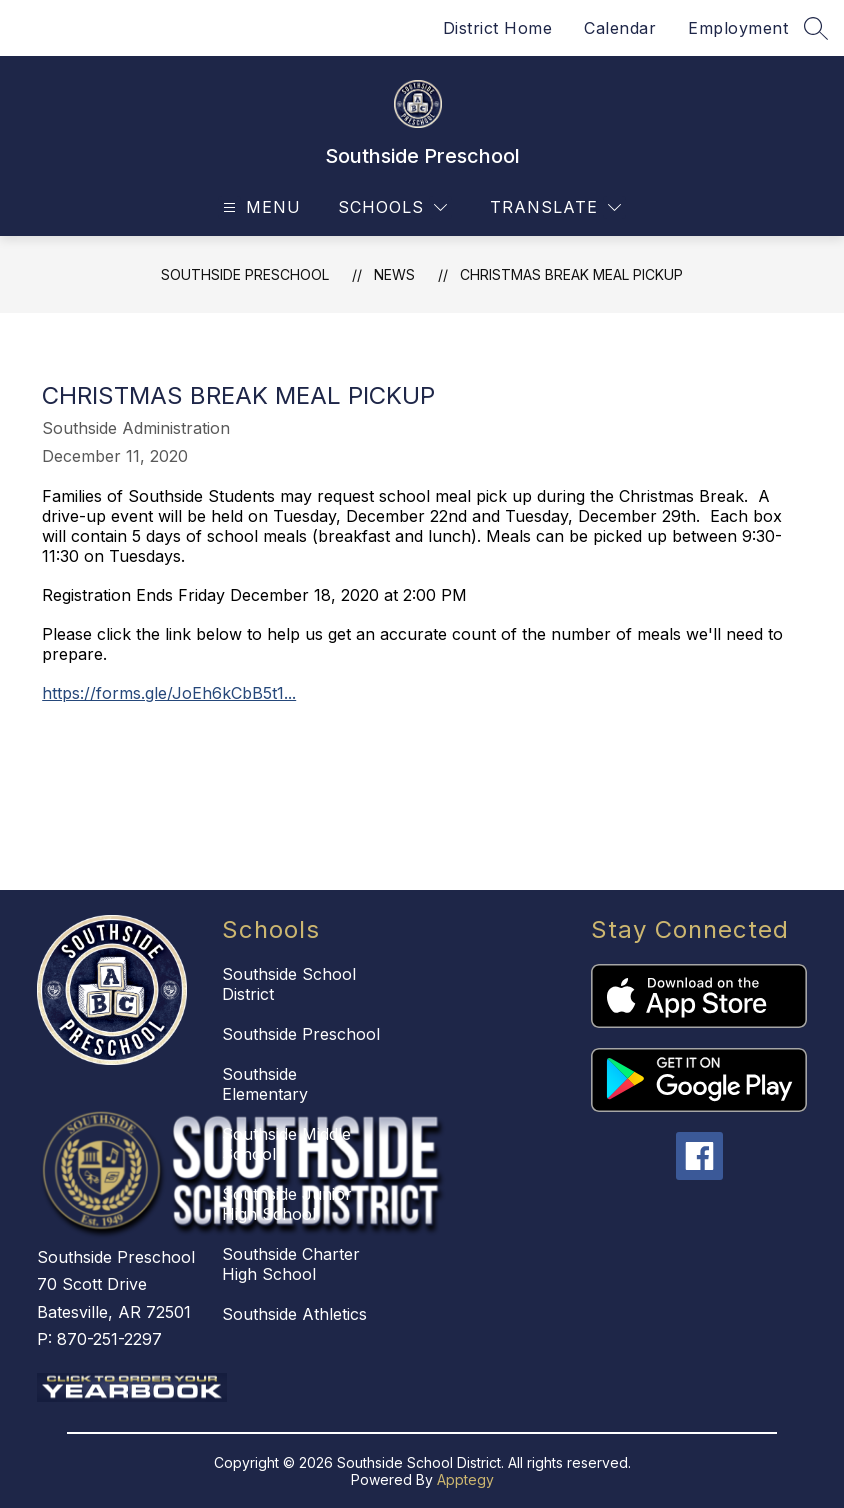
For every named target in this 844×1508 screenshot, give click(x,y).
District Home (498, 28)
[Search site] (816, 28)
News (394, 274)
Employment (738, 28)
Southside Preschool (245, 274)
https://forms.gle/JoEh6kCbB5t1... (169, 693)
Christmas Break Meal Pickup (571, 274)
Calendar (620, 28)
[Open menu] (259, 207)
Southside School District (289, 984)
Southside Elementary (265, 1084)
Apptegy (465, 1479)
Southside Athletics (294, 1314)
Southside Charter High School (291, 1264)
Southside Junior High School (287, 1204)
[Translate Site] (555, 207)
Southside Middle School (286, 1144)
